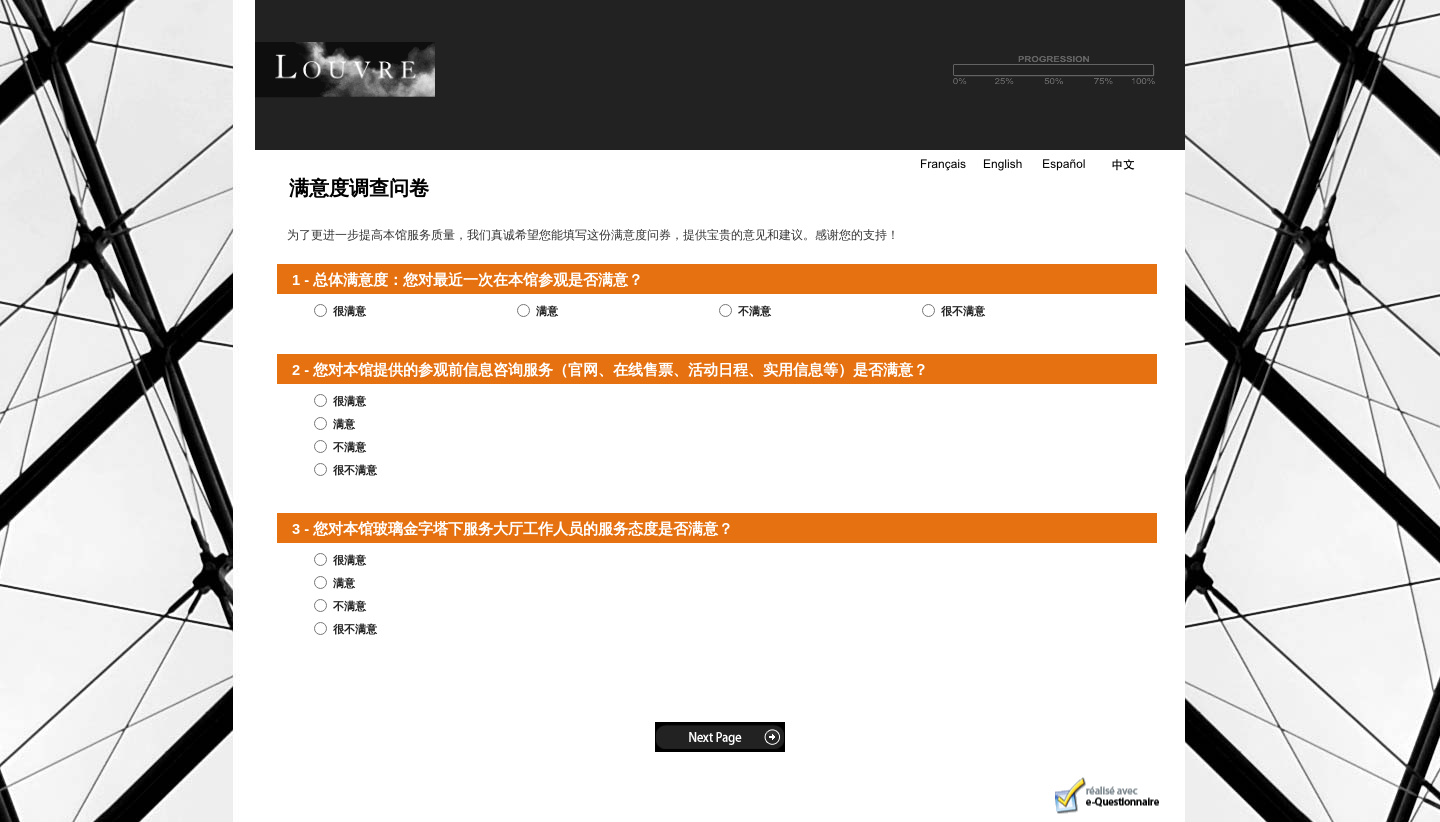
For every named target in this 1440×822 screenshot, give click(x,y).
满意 (547, 311)
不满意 (754, 311)
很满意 (349, 311)
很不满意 (963, 311)
